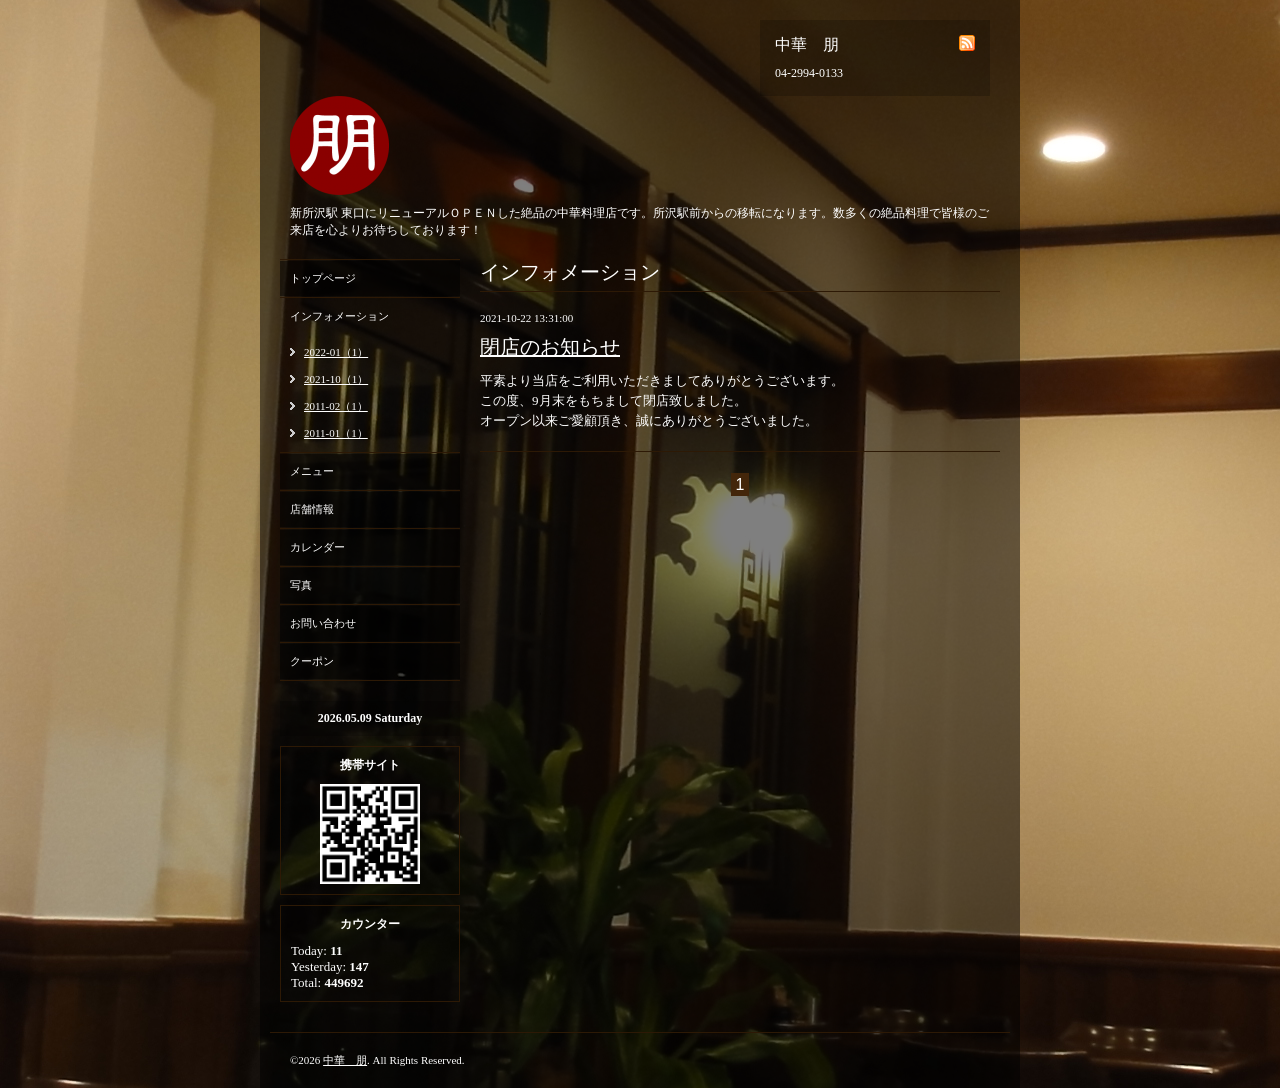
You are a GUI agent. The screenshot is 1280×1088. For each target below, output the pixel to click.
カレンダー (317, 547)
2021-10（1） (336, 379)
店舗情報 (312, 509)
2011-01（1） (336, 433)
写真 (301, 585)
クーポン (312, 661)
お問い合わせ (323, 623)
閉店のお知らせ (550, 347)
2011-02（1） (336, 406)
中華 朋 (345, 1060)
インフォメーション (339, 316)
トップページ (323, 278)
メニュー (312, 471)
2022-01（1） (336, 352)
